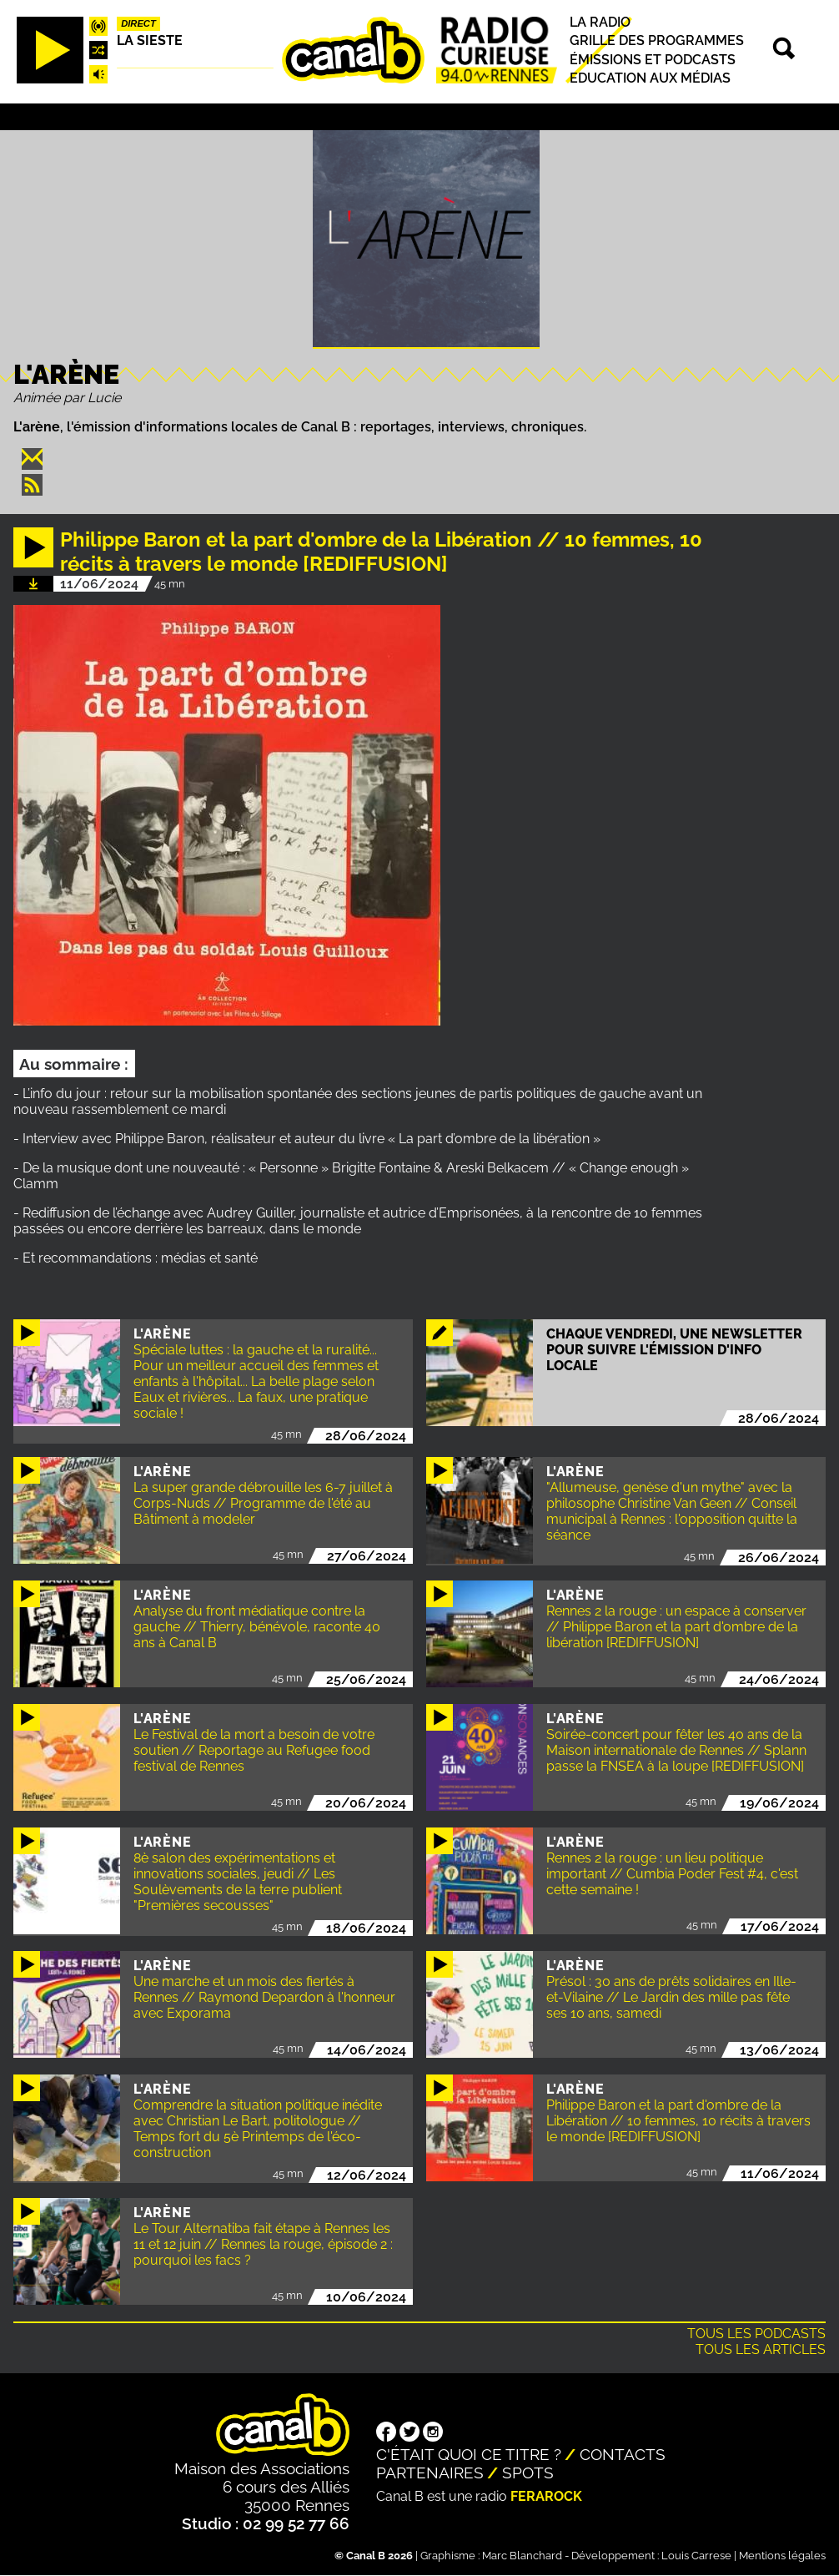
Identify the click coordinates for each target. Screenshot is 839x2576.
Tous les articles (761, 2349)
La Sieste (150, 40)
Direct (138, 23)
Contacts (623, 2454)
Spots (528, 2472)
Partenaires (430, 2472)
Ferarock (546, 2496)
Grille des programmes (657, 41)
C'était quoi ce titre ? (468, 2454)
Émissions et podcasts (653, 60)
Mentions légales (782, 2555)
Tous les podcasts (756, 2334)
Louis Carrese (696, 2555)
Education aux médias (650, 78)
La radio (600, 22)
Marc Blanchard (522, 2555)
